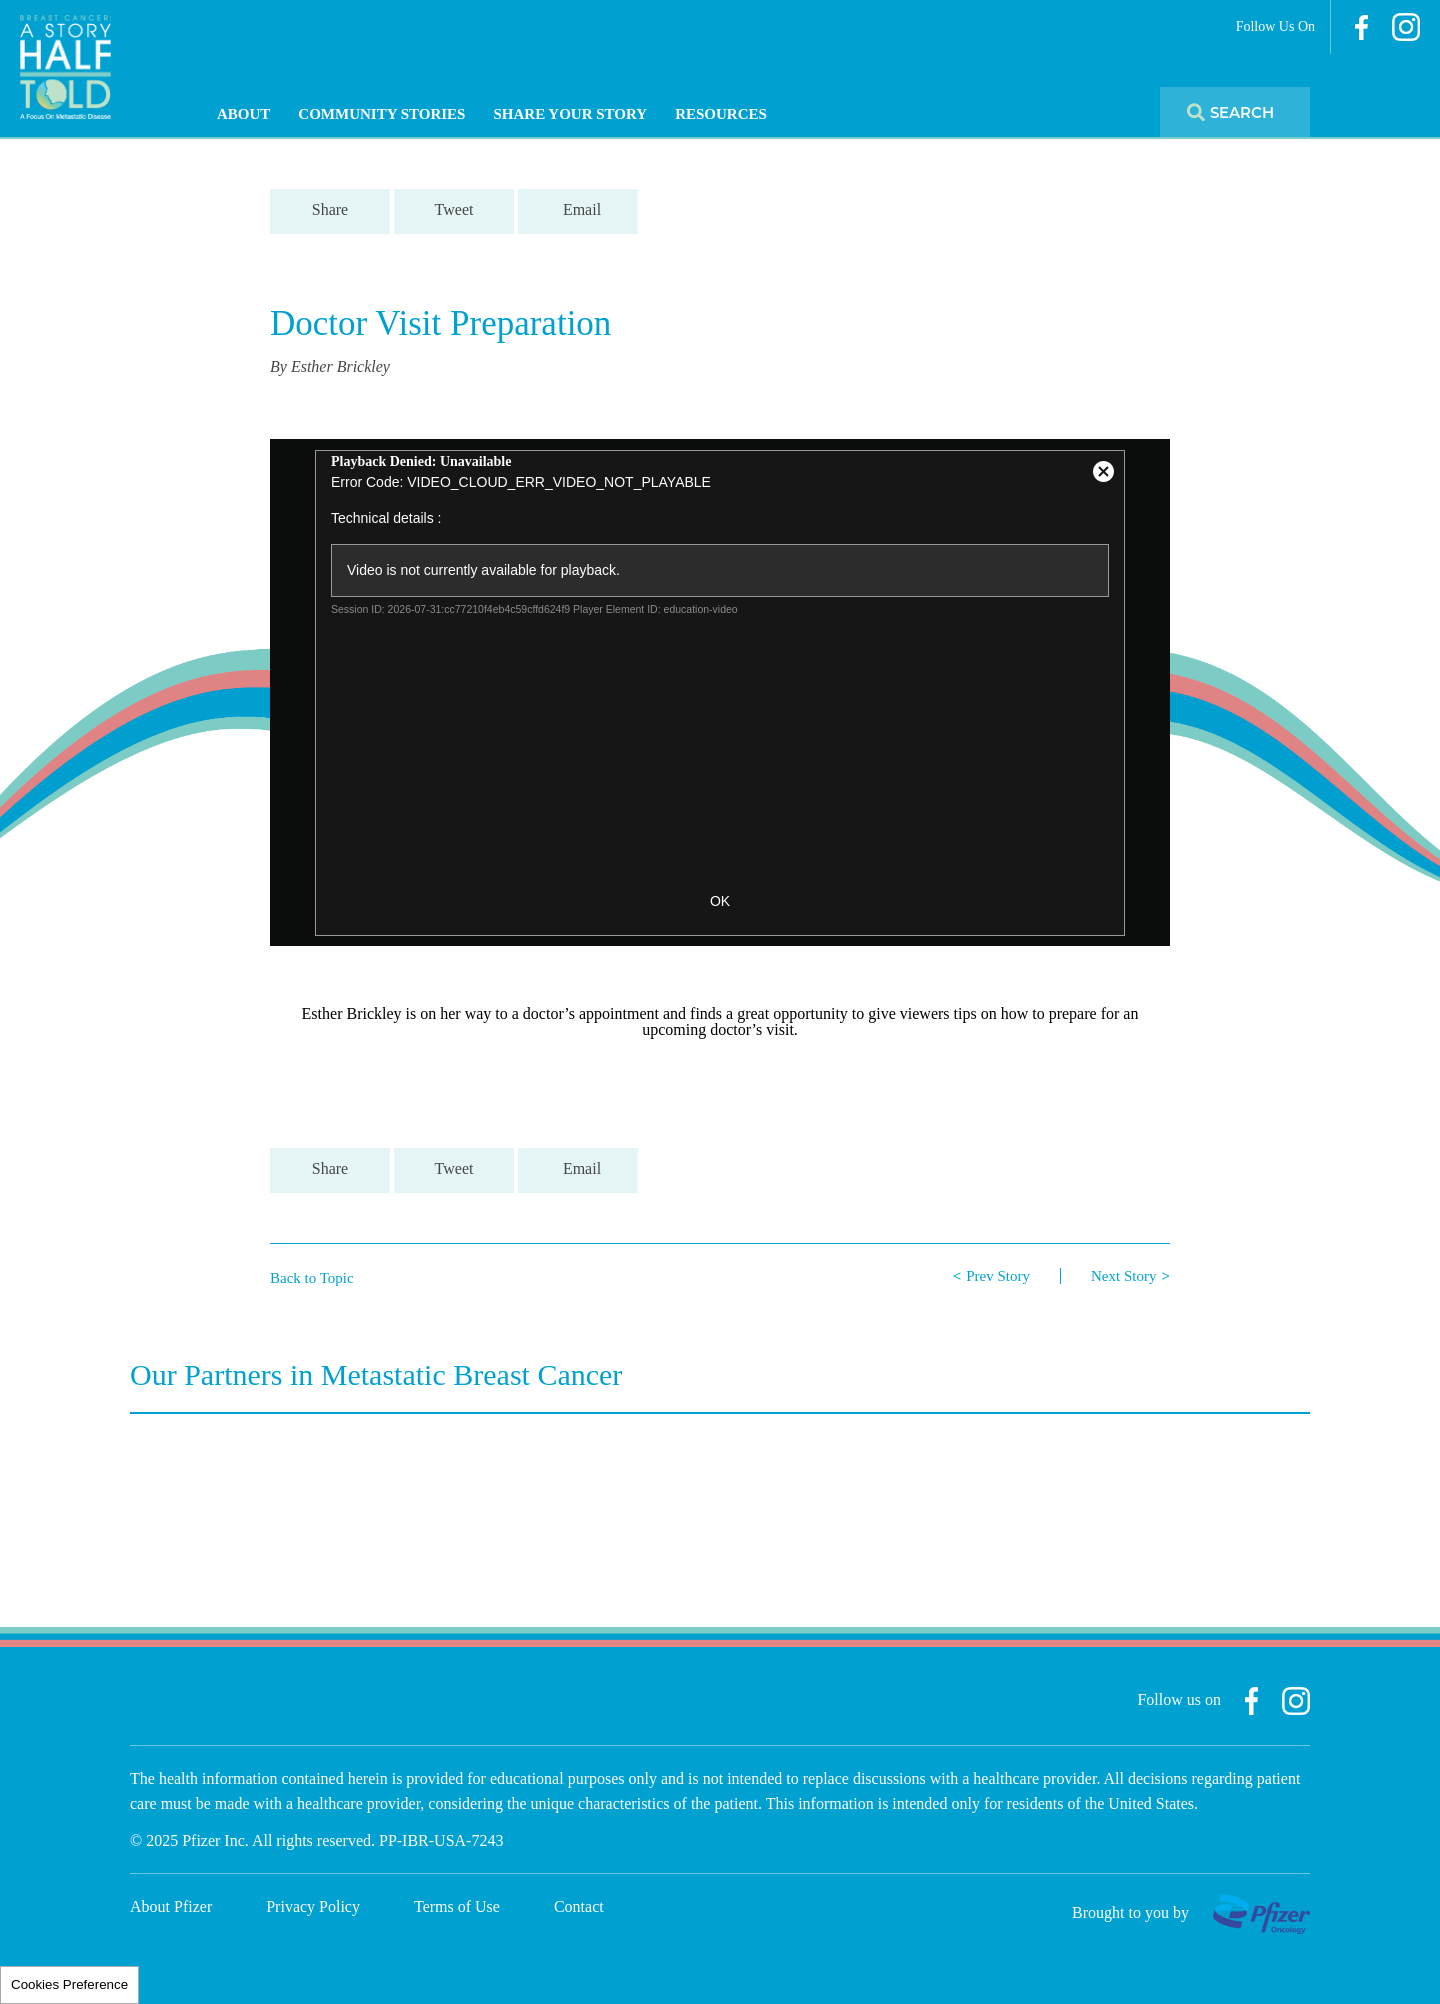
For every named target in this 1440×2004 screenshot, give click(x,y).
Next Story (1123, 1276)
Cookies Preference (69, 1984)
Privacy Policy (313, 1906)
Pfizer (1261, 1914)
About (243, 114)
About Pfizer (171, 1906)
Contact (579, 1906)
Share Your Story (570, 114)
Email (582, 209)
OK (720, 901)
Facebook (1361, 27)
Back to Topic (312, 1278)
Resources (721, 114)
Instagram (1406, 27)
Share (330, 209)
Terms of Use (457, 1906)
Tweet (454, 209)
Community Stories (381, 114)
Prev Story (998, 1276)
